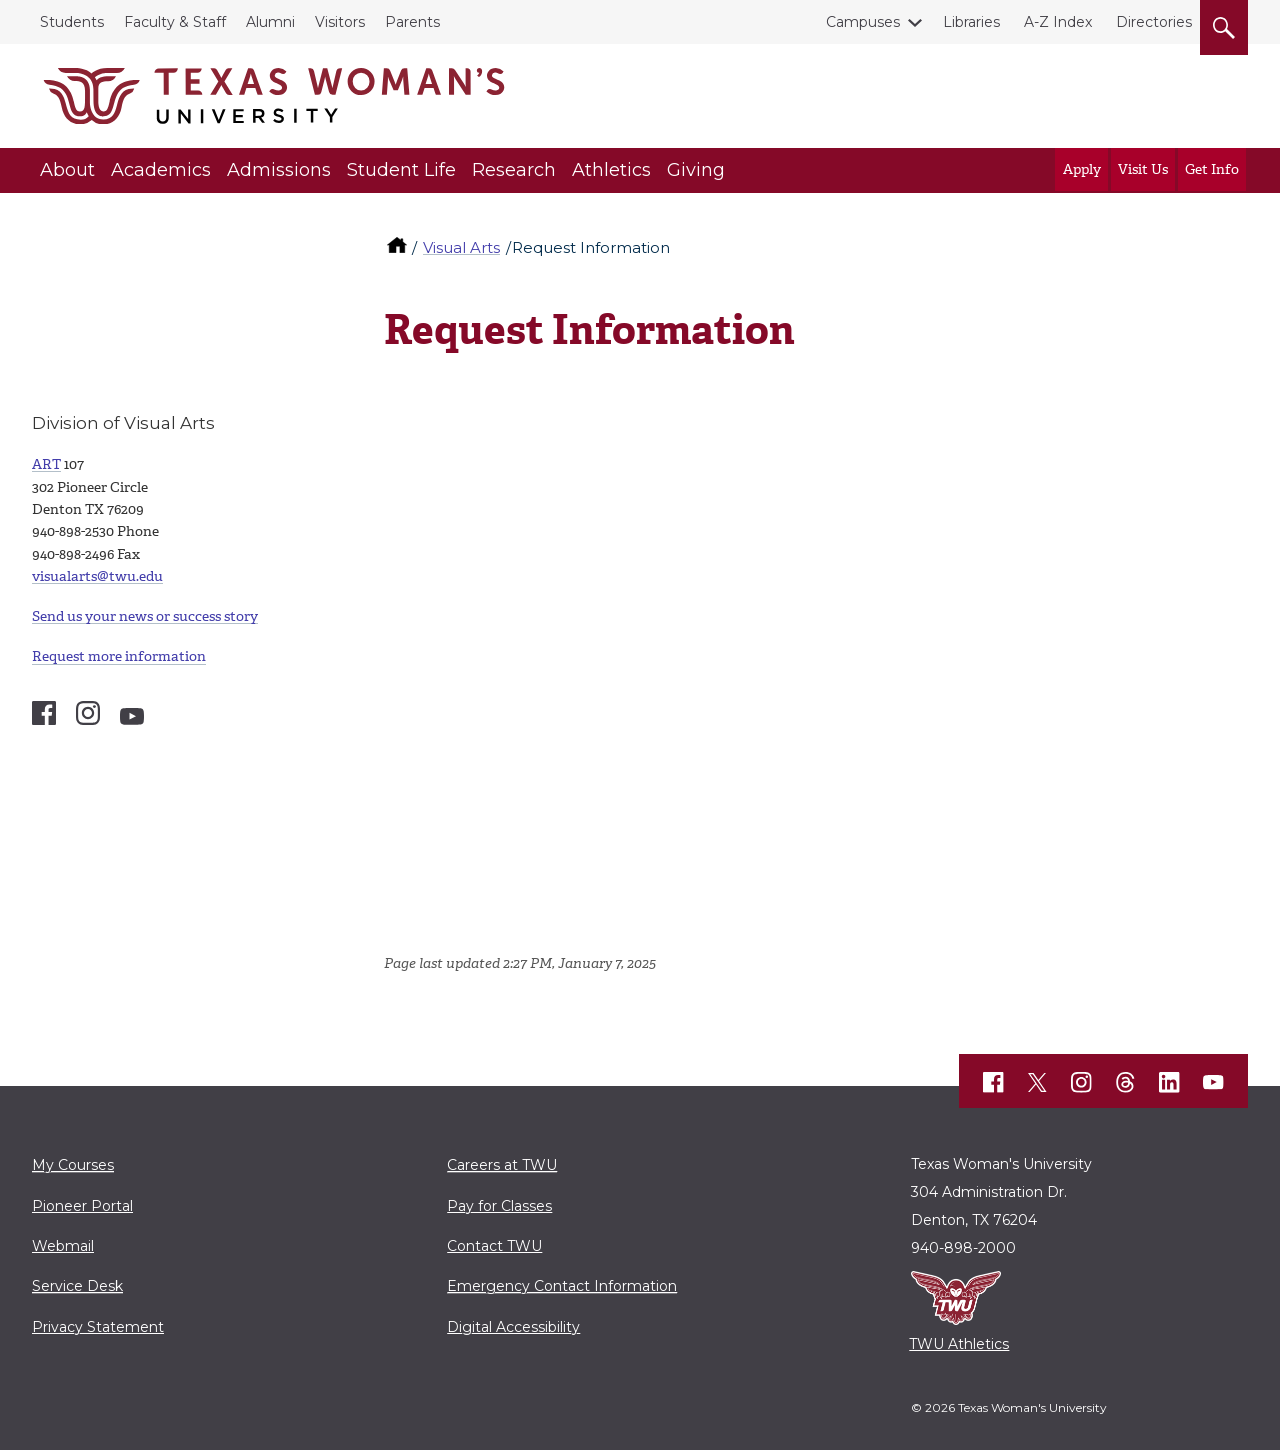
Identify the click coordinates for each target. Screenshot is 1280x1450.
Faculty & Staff (175, 22)
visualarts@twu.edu (97, 576)
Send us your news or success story (145, 616)
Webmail (63, 1246)
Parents (412, 22)
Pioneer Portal (82, 1206)
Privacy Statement (98, 1327)
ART (46, 464)
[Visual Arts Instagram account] (88, 713)
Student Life (401, 170)
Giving (696, 170)
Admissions (279, 170)
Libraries (971, 22)
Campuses (867, 22)
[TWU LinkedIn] (1170, 1083)
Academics (161, 170)
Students (72, 22)
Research (514, 170)
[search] (1224, 24)
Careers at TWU (502, 1165)
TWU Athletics (959, 1344)
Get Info (1212, 169)
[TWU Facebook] (994, 1083)
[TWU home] (399, 247)
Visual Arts (461, 247)
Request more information (119, 656)
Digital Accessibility (513, 1327)
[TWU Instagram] (1082, 1083)
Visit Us (1143, 169)
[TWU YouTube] (1214, 1083)
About (67, 170)
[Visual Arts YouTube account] (132, 716)
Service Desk (77, 1286)
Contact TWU (494, 1246)
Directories (1154, 22)
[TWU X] (1038, 1083)
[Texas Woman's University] (274, 96)
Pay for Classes (499, 1206)
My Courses (73, 1165)
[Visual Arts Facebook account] (44, 713)
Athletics (611, 170)
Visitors (340, 22)
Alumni (270, 22)
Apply (1082, 169)
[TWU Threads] (1126, 1083)
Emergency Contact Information (562, 1286)
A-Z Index (1058, 22)
